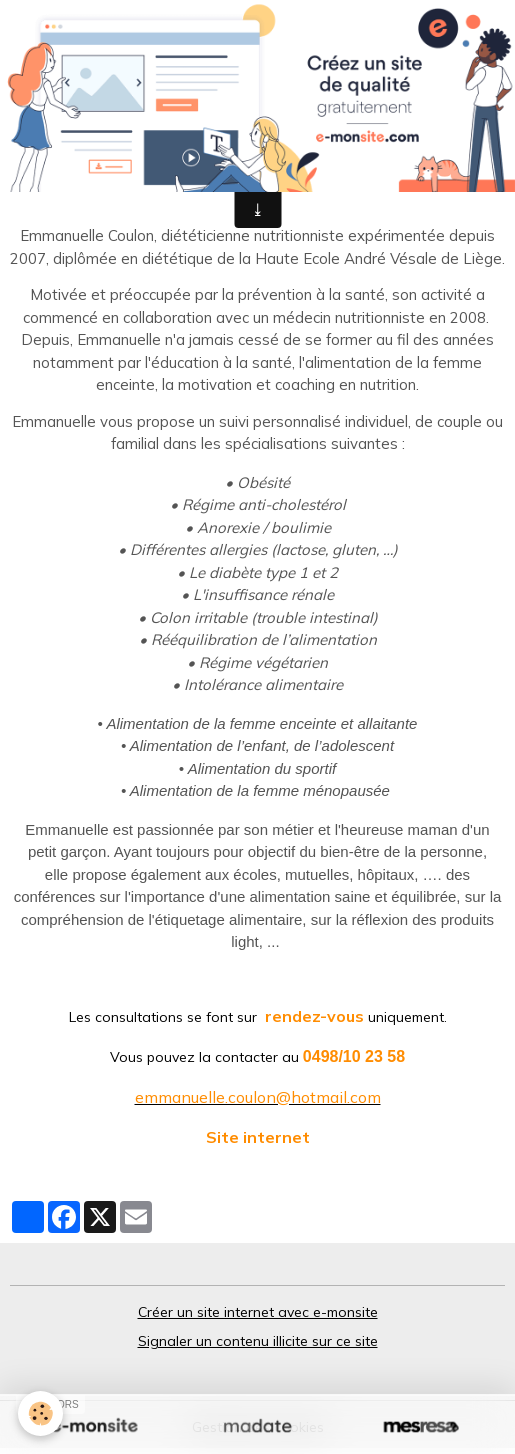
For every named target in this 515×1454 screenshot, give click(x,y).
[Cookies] (40, 1413)
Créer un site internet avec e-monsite (258, 1312)
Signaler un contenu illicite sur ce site (258, 1341)
